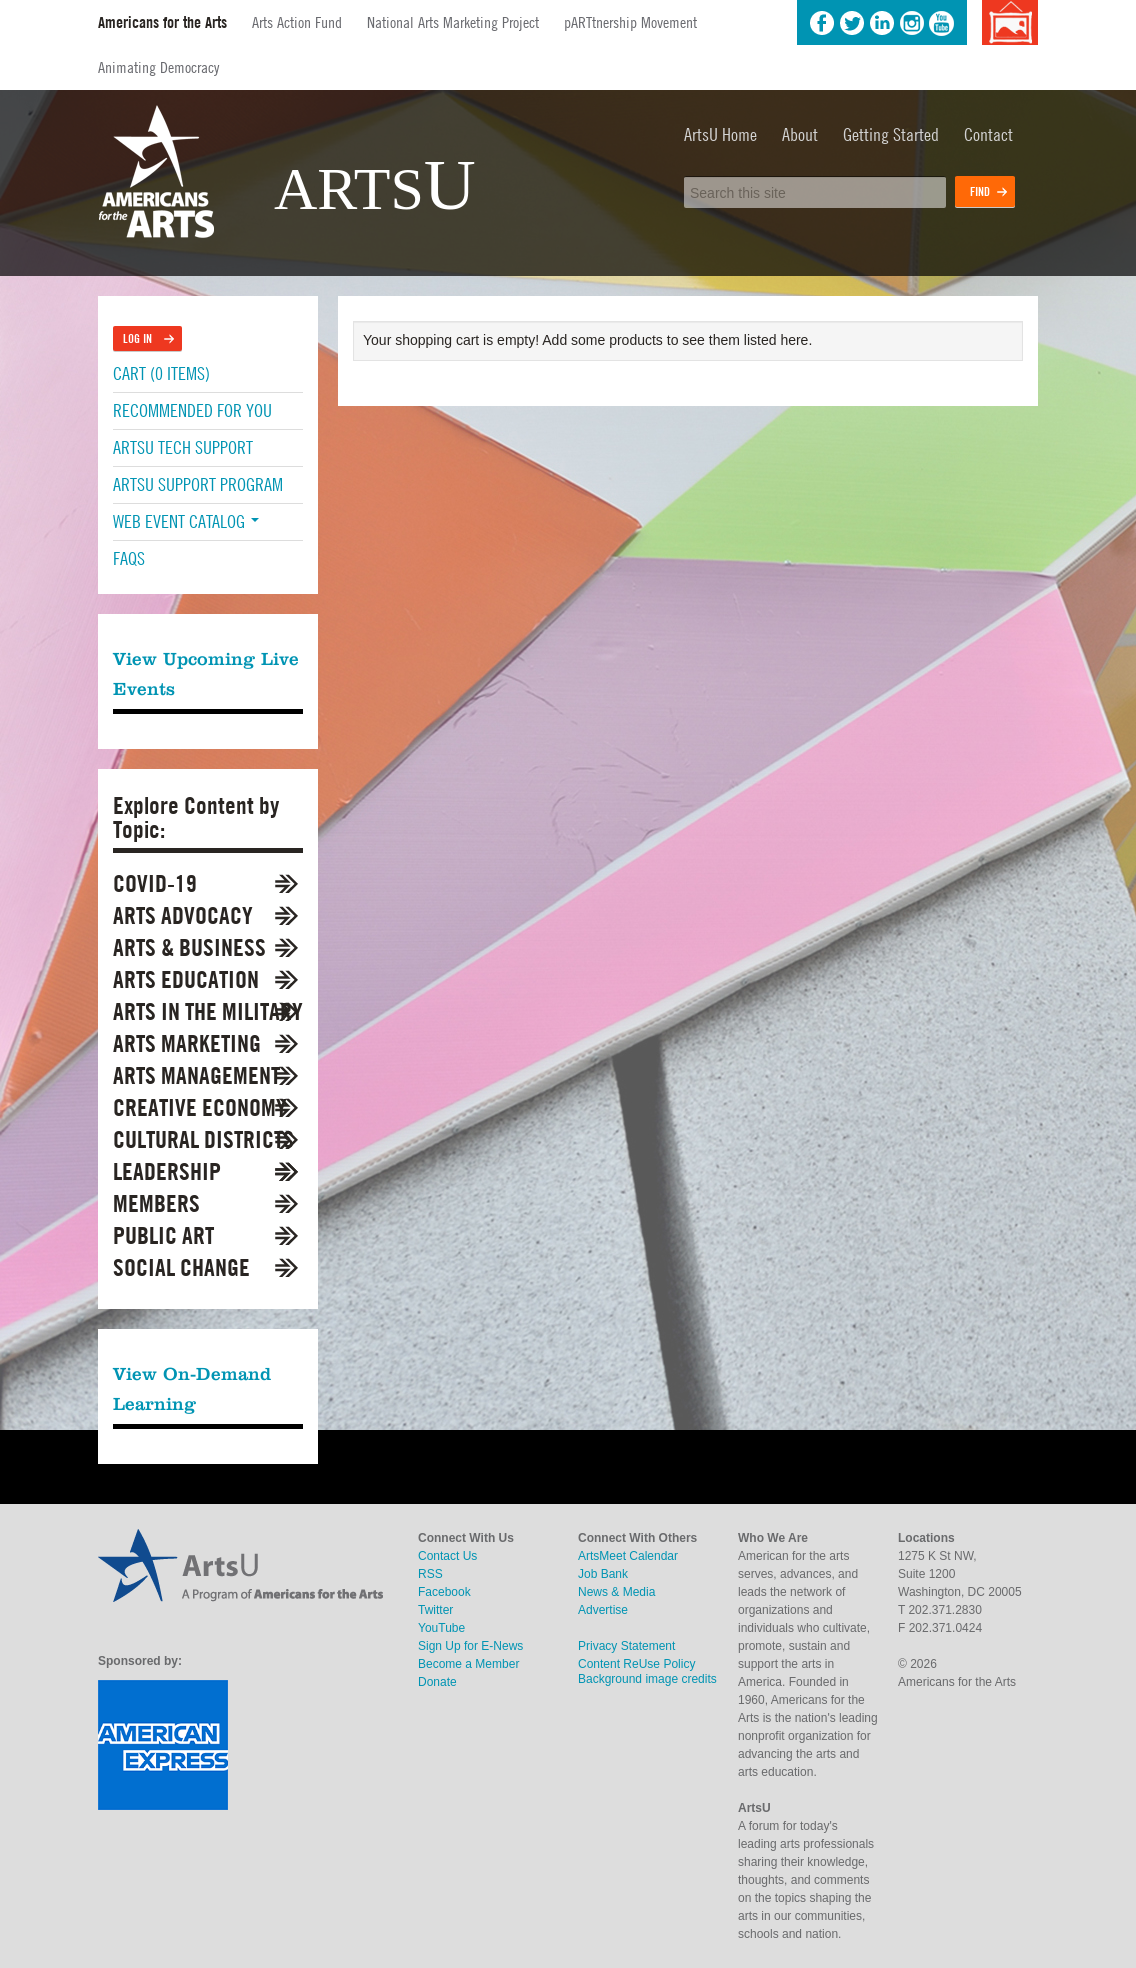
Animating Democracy (158, 67)
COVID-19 (155, 883)
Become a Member (468, 1664)
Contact (988, 134)
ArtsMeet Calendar (628, 1556)
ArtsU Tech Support (183, 447)
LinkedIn (882, 23)
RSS (430, 1574)
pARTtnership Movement (630, 22)
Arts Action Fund (297, 22)
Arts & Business (189, 947)
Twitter (852, 23)
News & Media (616, 1592)
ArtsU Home (720, 134)
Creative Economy (200, 1107)
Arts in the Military (208, 1011)
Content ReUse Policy (636, 1664)
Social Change (181, 1267)
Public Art (163, 1235)
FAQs (129, 558)
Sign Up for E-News (470, 1646)
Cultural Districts (203, 1139)
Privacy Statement (626, 1646)
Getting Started (891, 134)
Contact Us (447, 1556)
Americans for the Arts (162, 22)
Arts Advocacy (183, 915)
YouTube (942, 23)
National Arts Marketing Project (453, 22)
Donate (437, 1682)
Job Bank (603, 1574)
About (800, 134)
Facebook (822, 23)
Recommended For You (192, 410)
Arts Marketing (187, 1043)
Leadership (167, 1171)
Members (156, 1203)
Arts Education (186, 979)
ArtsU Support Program (198, 484)
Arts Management (196, 1075)
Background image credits (1009, 22)
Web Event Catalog (186, 521)
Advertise (603, 1610)
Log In (137, 338)
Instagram (912, 23)
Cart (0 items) (161, 373)
